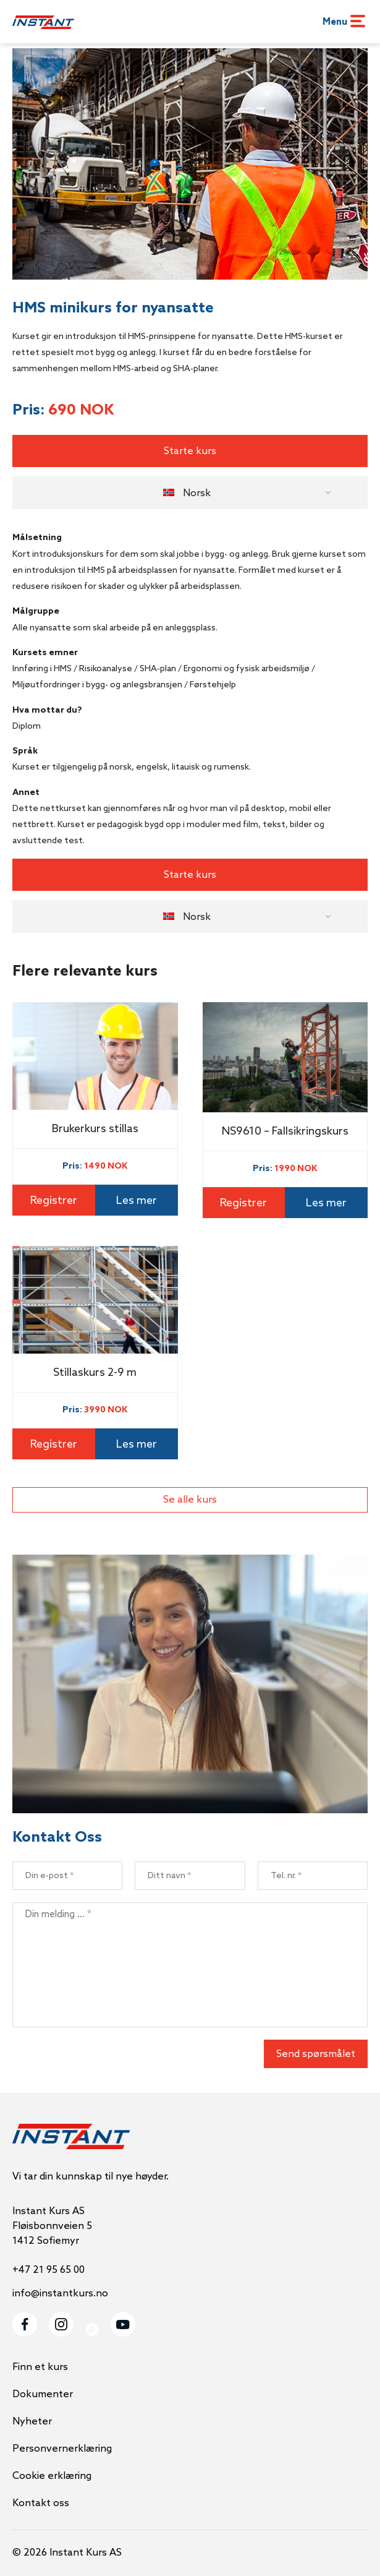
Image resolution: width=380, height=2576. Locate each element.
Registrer (53, 1201)
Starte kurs (190, 451)
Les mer (136, 1201)
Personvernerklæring (62, 2449)
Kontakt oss (40, 2503)
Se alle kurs (190, 1500)
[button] (190, 492)
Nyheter (32, 2422)
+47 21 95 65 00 (48, 2270)
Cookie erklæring (51, 2476)
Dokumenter (42, 2394)
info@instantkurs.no (60, 2293)
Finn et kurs (40, 2367)
